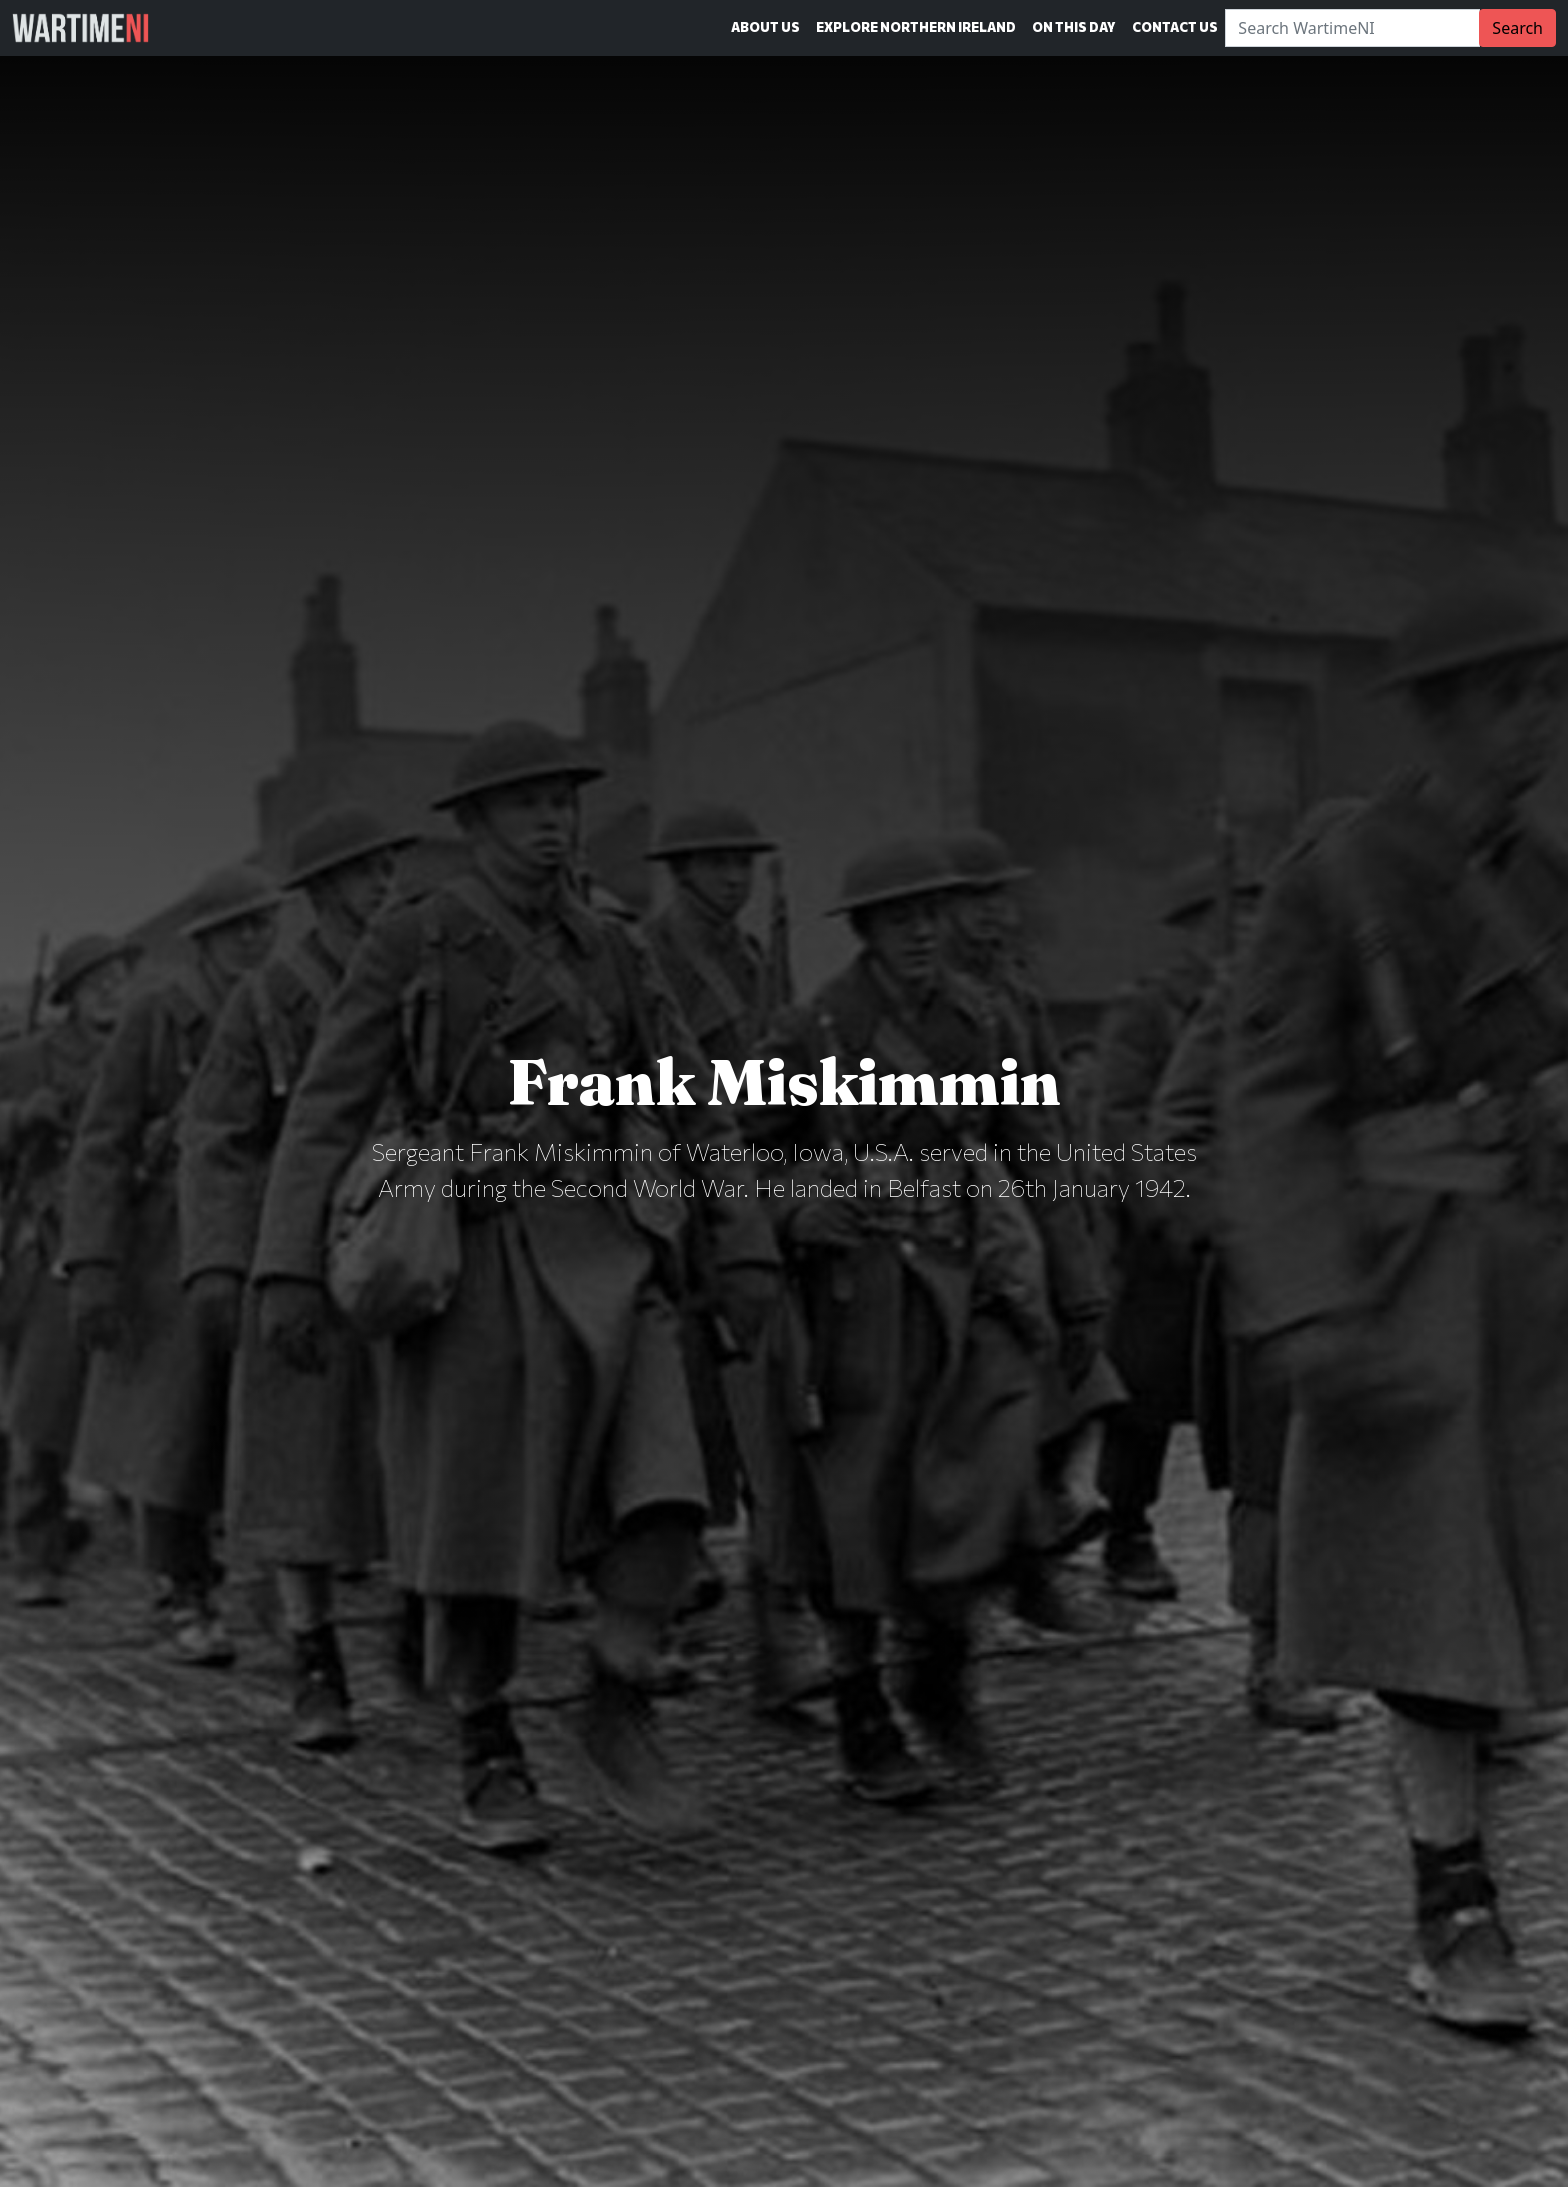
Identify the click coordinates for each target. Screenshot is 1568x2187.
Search (1517, 28)
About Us (765, 27)
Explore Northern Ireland (916, 27)
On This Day (1074, 27)
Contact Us (1175, 27)
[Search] (1352, 28)
